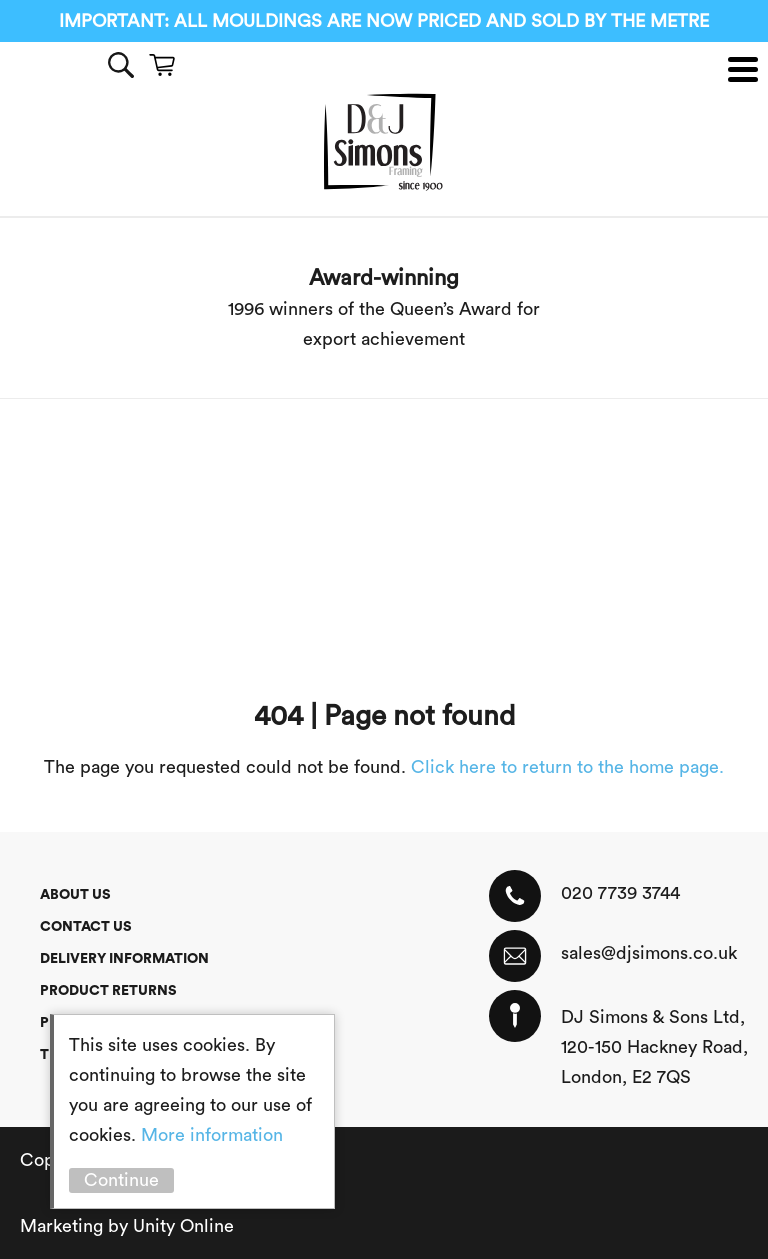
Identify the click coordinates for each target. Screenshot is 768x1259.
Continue (121, 1180)
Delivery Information (124, 959)
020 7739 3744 (620, 893)
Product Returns (108, 991)
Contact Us (86, 927)
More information (212, 1135)
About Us (75, 895)
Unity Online (183, 1226)
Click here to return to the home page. (567, 767)
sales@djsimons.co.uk (649, 953)
